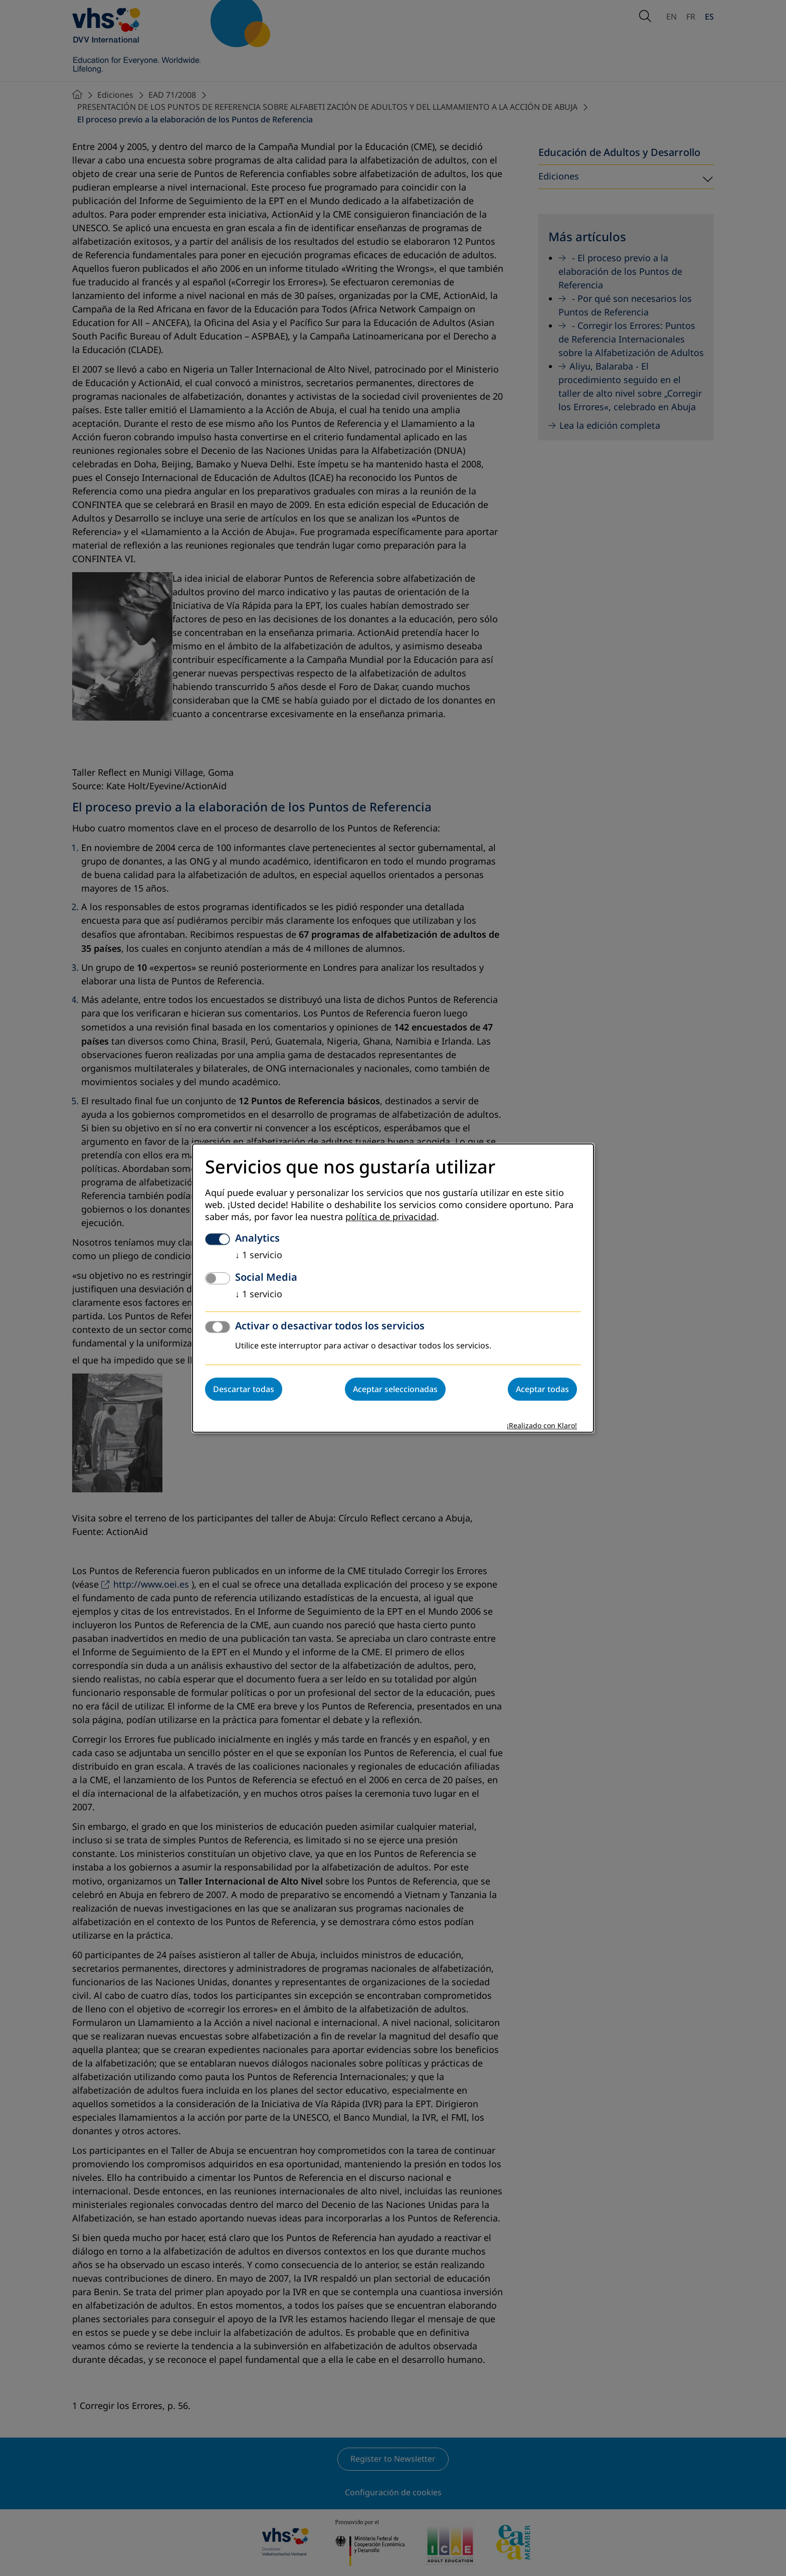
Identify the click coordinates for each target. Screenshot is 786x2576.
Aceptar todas (542, 1389)
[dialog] (393, 1288)
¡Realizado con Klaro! (542, 1426)
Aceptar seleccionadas (395, 1389)
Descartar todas (243, 1389)
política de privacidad (391, 1217)
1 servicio (258, 1255)
